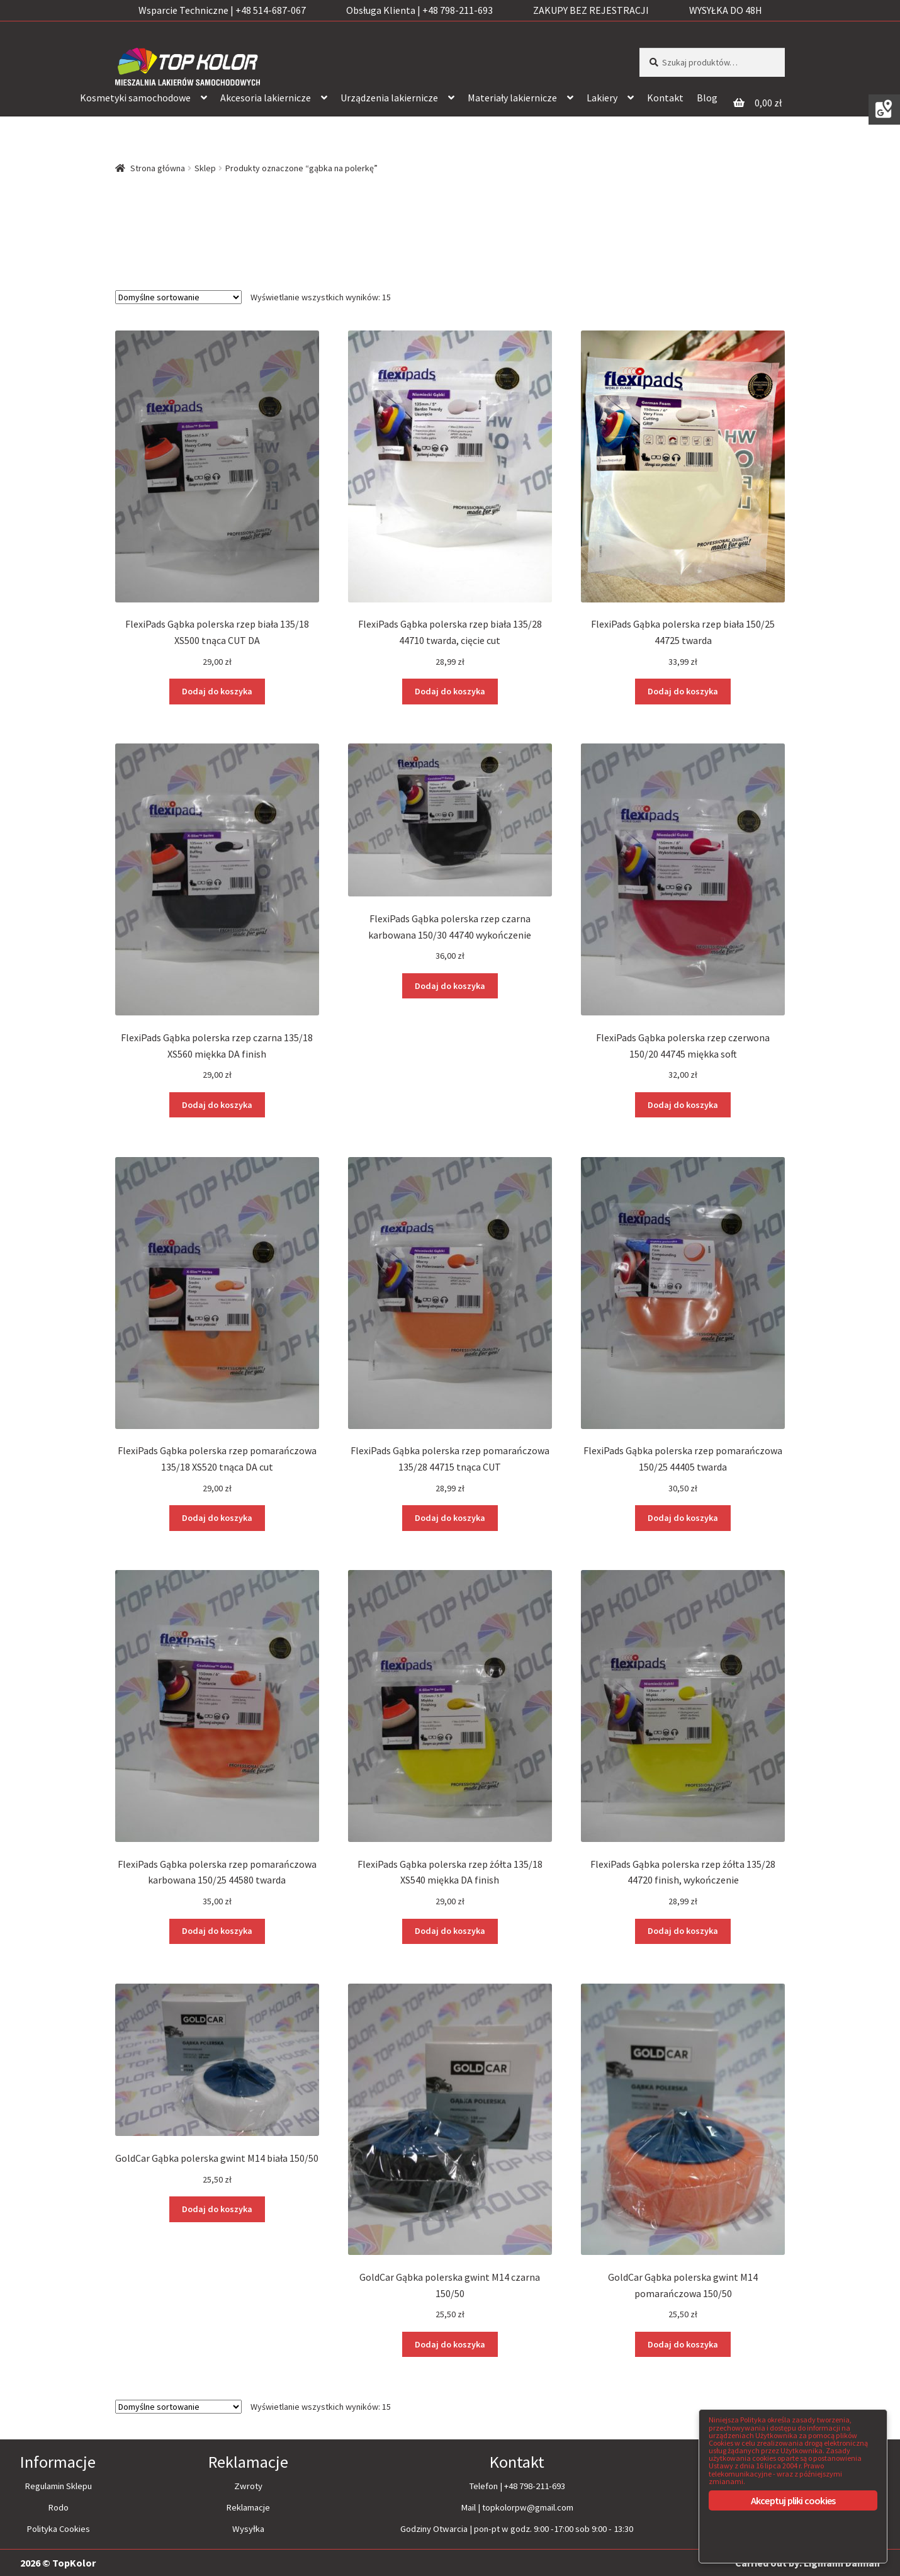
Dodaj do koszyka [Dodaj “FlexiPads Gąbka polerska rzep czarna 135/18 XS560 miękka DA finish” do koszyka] (217, 1104)
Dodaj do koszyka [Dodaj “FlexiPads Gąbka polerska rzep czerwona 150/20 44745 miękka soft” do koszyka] (682, 1104)
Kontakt (665, 97)
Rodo (58, 2506)
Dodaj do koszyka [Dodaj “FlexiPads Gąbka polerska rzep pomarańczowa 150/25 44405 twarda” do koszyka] (682, 1517)
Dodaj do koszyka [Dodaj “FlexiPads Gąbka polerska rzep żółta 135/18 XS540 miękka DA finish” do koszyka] (450, 1930)
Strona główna (157, 168)
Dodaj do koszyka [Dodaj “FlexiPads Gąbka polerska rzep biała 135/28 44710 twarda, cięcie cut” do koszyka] (450, 691)
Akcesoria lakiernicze (265, 97)
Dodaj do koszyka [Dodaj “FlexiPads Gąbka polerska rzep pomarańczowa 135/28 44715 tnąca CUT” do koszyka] (450, 1517)
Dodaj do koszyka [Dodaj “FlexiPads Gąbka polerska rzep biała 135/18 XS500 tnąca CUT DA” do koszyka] (217, 691)
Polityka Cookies (58, 2527)
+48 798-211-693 (534, 2484)
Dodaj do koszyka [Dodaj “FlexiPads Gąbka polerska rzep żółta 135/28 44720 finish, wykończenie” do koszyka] (682, 1930)
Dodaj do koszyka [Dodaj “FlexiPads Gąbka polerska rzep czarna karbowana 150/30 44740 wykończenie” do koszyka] (450, 985)
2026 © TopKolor (58, 2561)
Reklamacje (248, 2506)
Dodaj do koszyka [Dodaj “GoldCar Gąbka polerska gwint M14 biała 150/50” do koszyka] (217, 2207)
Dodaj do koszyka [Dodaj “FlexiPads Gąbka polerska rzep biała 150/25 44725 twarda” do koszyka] (682, 691)
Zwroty (248, 2484)
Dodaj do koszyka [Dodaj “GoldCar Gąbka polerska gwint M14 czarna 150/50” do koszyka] (450, 2343)
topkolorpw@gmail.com (527, 2506)
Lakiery (602, 97)
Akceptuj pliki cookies (793, 2500)
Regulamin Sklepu (58, 2484)
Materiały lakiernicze (512, 97)
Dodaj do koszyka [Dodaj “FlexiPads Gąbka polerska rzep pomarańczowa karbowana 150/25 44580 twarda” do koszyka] (217, 1930)
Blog (707, 97)
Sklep (205, 168)
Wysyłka (248, 2527)
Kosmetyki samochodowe (135, 97)
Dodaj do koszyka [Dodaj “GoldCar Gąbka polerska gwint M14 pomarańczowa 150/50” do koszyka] (682, 2343)
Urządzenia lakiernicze (389, 97)
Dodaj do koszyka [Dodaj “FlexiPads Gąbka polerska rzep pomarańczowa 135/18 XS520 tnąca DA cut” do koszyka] (217, 1517)
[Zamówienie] (178, 297)
